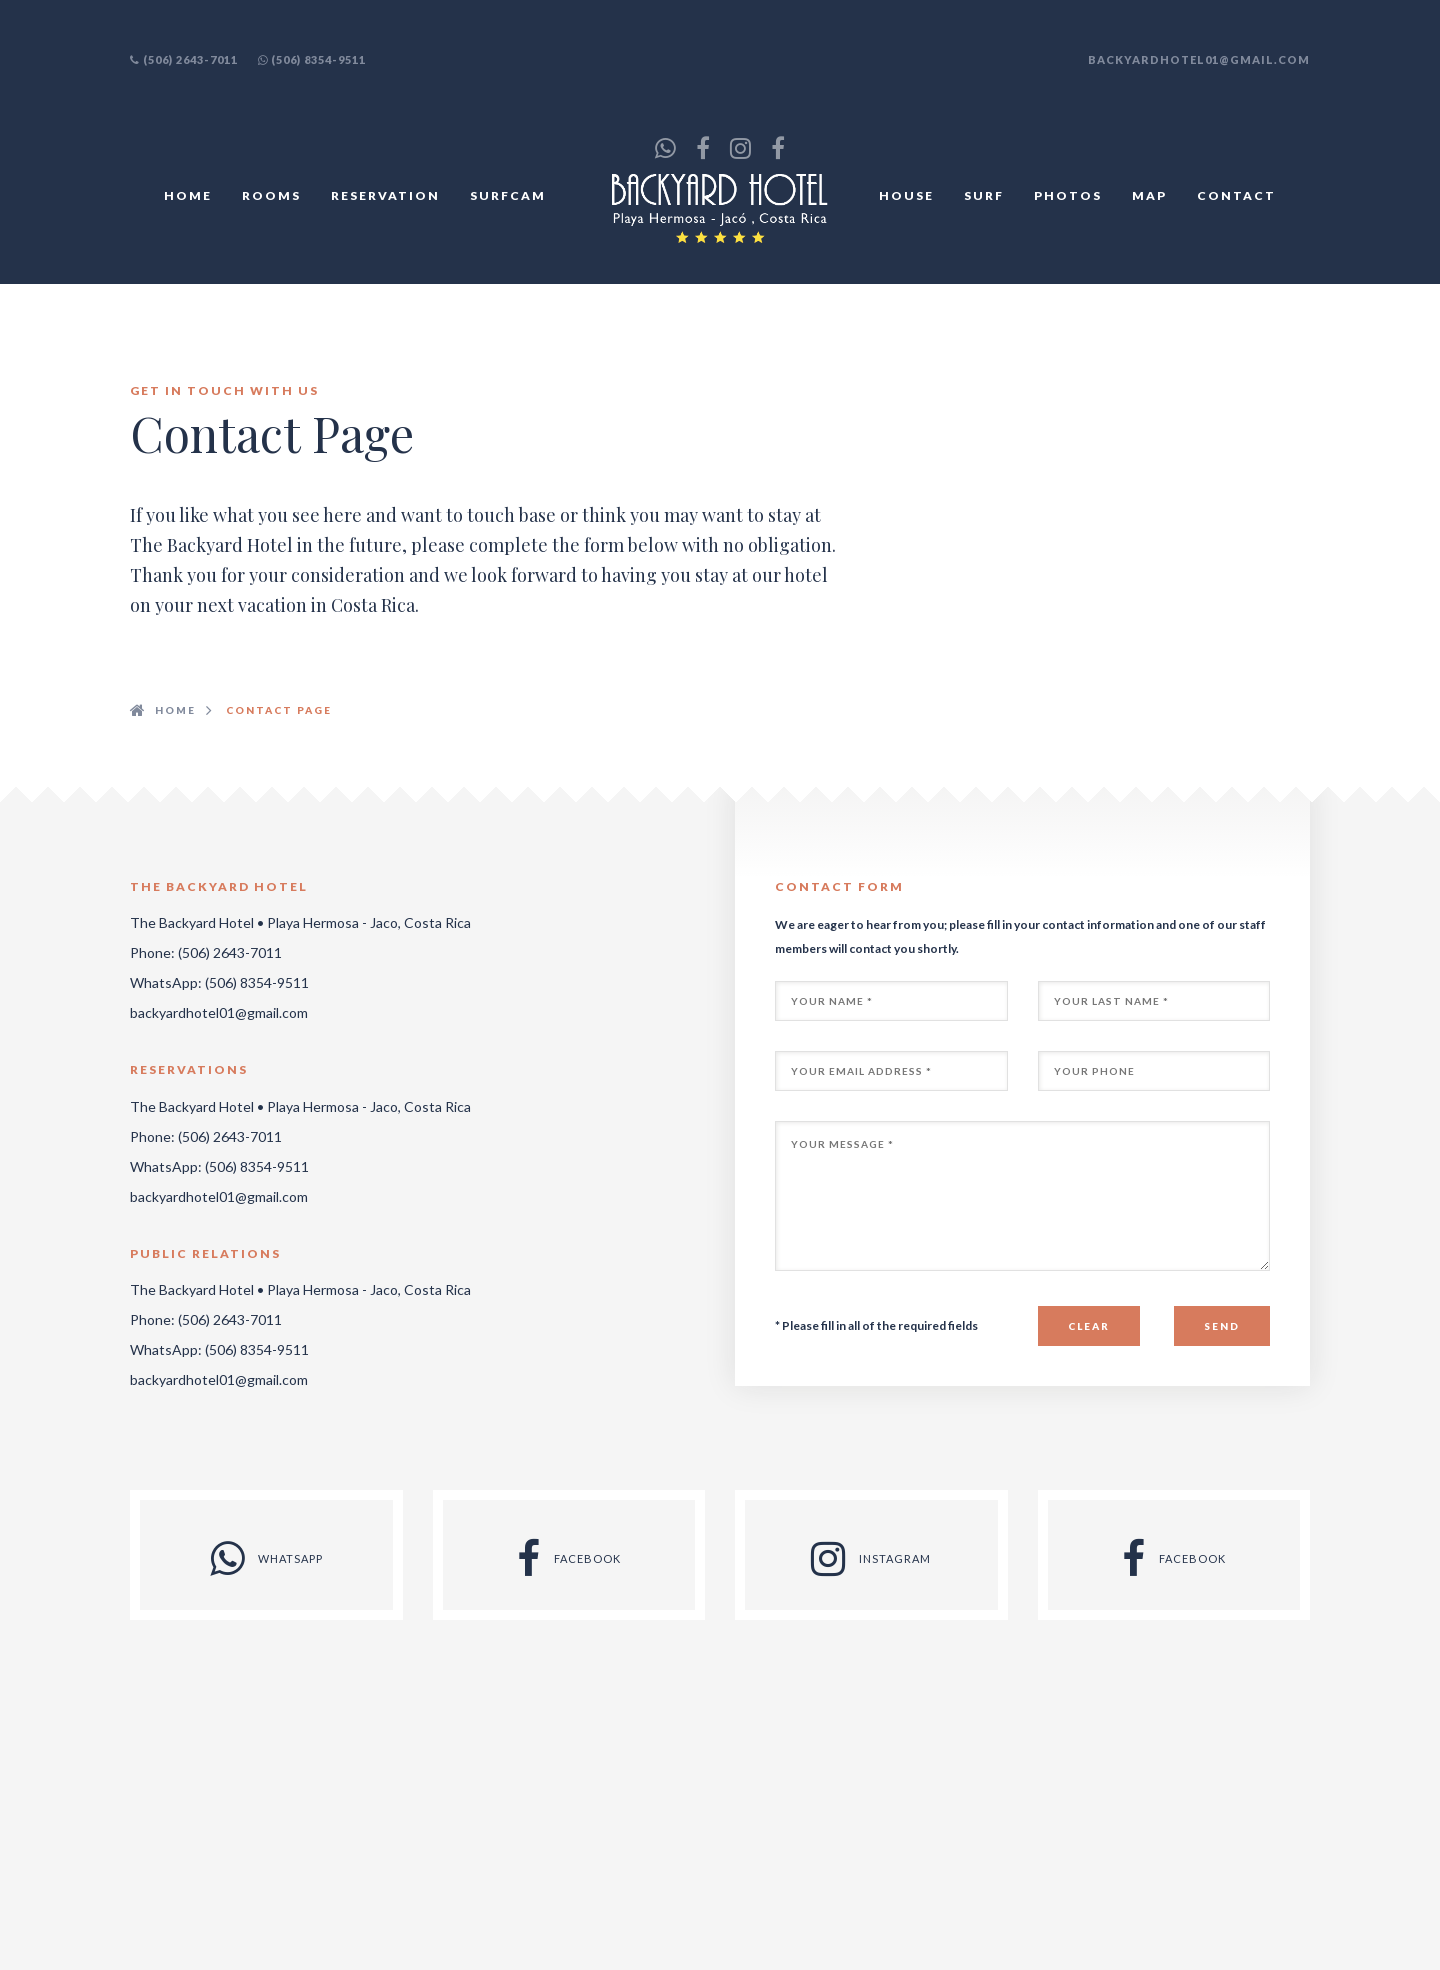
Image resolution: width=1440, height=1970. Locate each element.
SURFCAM (508, 195)
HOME (188, 195)
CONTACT (1236, 195)
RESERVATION (385, 195)
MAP (1149, 195)
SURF (984, 195)
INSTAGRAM (871, 1558)
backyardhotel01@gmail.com (1199, 59)
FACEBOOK (569, 1558)
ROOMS (271, 195)
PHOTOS (1068, 195)
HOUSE (906, 195)
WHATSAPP (266, 1558)
